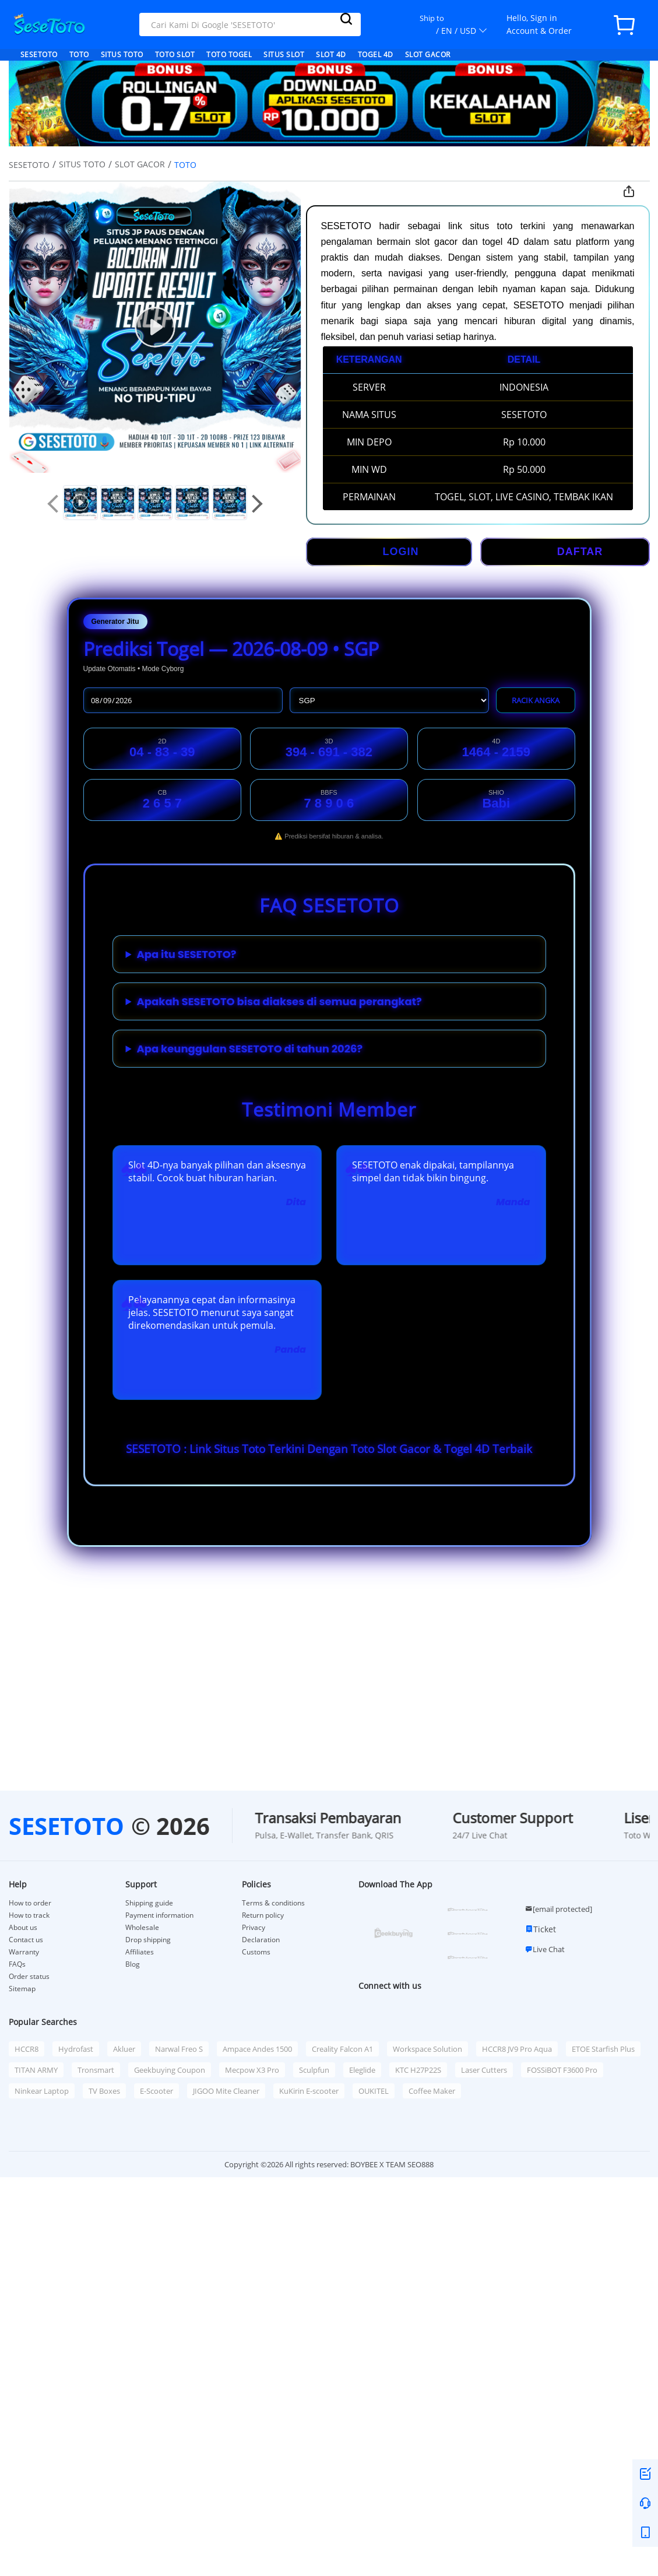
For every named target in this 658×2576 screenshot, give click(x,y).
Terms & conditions (273, 1903)
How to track (29, 1915)
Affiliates (139, 1952)
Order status (29, 1977)
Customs (256, 1952)
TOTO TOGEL (229, 54)
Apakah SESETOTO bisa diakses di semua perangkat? (279, 1001)
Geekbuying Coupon (169, 2070)
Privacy (253, 1928)
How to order (30, 1903)
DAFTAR (580, 551)
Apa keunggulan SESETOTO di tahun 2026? (250, 1048)
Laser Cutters (484, 2070)
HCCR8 (26, 2049)
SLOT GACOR (428, 54)
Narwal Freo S (179, 2049)
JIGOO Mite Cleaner (226, 2091)
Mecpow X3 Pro (252, 2070)
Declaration (261, 1940)
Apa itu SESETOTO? (187, 954)
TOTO (79, 54)
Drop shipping (148, 1940)
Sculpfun (314, 2070)
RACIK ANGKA (536, 700)
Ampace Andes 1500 (257, 2049)
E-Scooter (156, 2091)
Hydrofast (75, 2049)
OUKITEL (373, 2091)
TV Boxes (104, 2091)
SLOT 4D (331, 54)
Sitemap (22, 1989)
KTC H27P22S (418, 2070)
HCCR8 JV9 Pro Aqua (517, 2049)
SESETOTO (39, 54)
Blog (132, 1964)
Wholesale (142, 1928)
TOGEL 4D (375, 54)
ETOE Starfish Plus (603, 2049)
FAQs (17, 1964)
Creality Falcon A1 (342, 2049)
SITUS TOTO (122, 54)
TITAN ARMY (36, 2070)
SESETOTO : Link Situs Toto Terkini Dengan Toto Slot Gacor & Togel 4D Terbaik (329, 1449)
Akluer (124, 2049)
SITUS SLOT (283, 54)
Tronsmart (96, 2070)
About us (23, 1928)
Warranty (24, 1952)
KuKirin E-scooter (309, 2091)
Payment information (159, 1915)
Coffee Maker (432, 2091)
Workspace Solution (427, 2049)
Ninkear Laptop (42, 2091)
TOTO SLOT (175, 54)
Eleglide (362, 2070)
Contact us (26, 1940)
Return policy (263, 1915)
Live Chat (545, 1949)
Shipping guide (149, 1903)
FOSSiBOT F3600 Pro (562, 2070)
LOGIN (401, 551)
